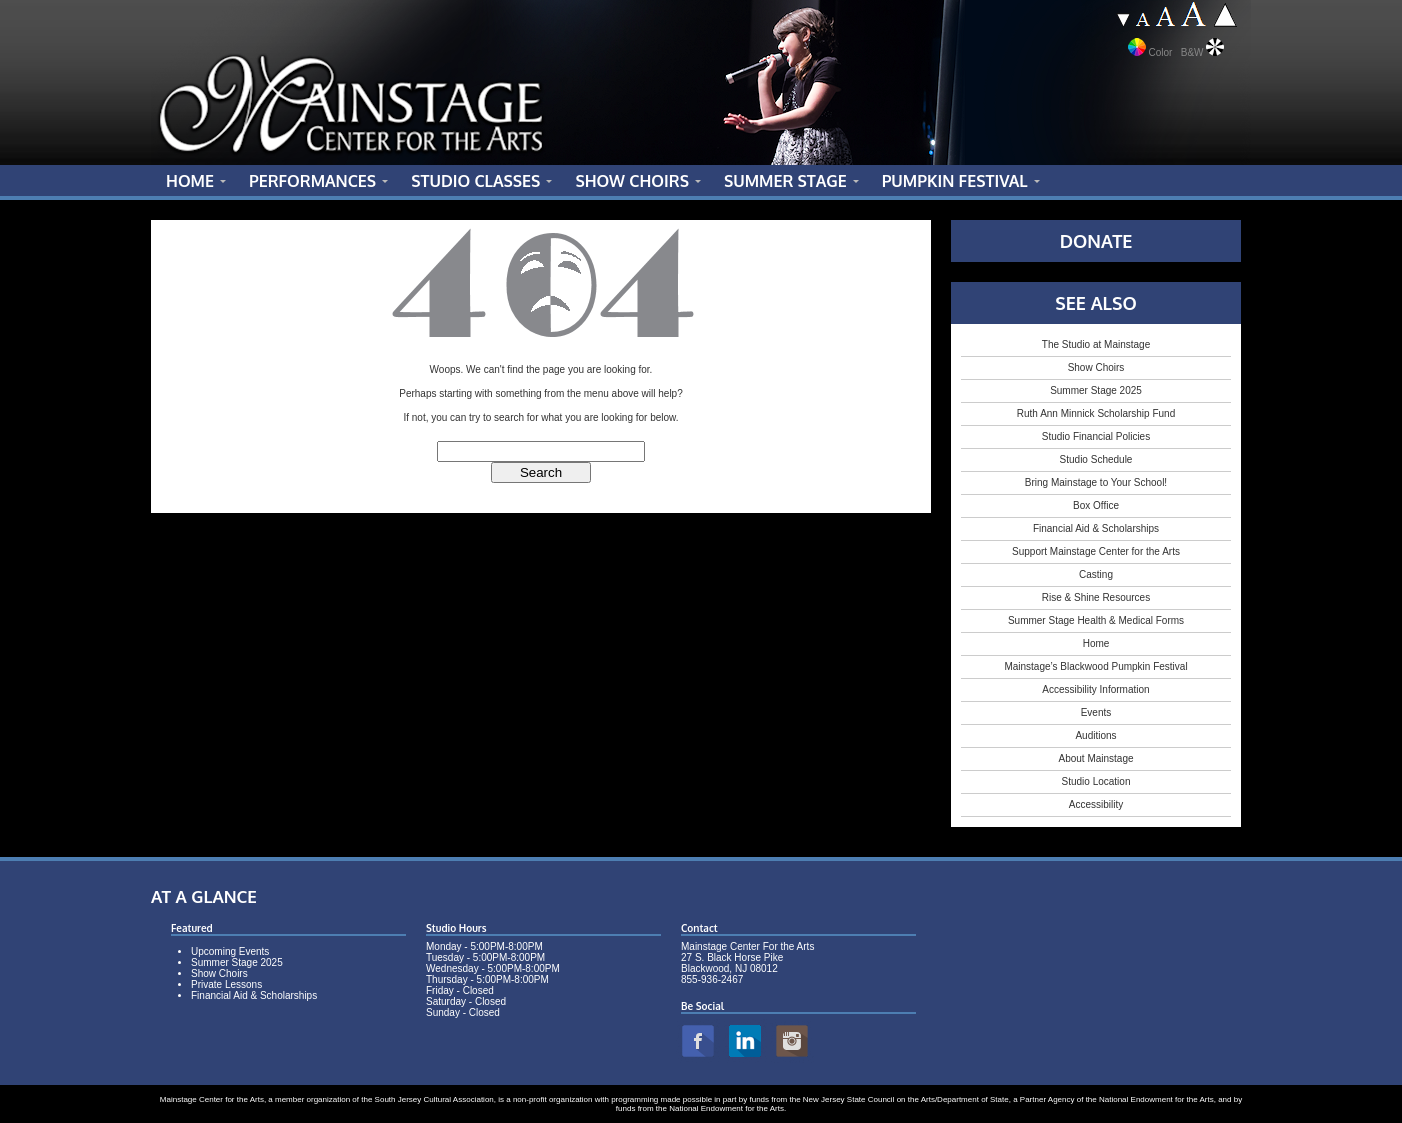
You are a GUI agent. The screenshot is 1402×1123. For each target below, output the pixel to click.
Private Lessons (226, 984)
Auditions (1095, 735)
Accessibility (1096, 804)
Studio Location (1096, 781)
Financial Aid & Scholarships (1096, 528)
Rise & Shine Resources (1096, 597)
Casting (1096, 574)
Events (1096, 712)
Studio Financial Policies (1096, 436)
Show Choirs (1096, 367)
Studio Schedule (1096, 459)
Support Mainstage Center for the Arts (1096, 551)
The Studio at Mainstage (1096, 344)
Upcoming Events (230, 951)
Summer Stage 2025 (1096, 390)
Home (1096, 643)
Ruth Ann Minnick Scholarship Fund (1096, 413)
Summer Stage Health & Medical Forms (1096, 620)
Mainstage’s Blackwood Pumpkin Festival (1095, 666)
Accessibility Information (1095, 689)
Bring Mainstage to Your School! (1096, 482)
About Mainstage (1095, 758)
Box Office (1096, 505)
